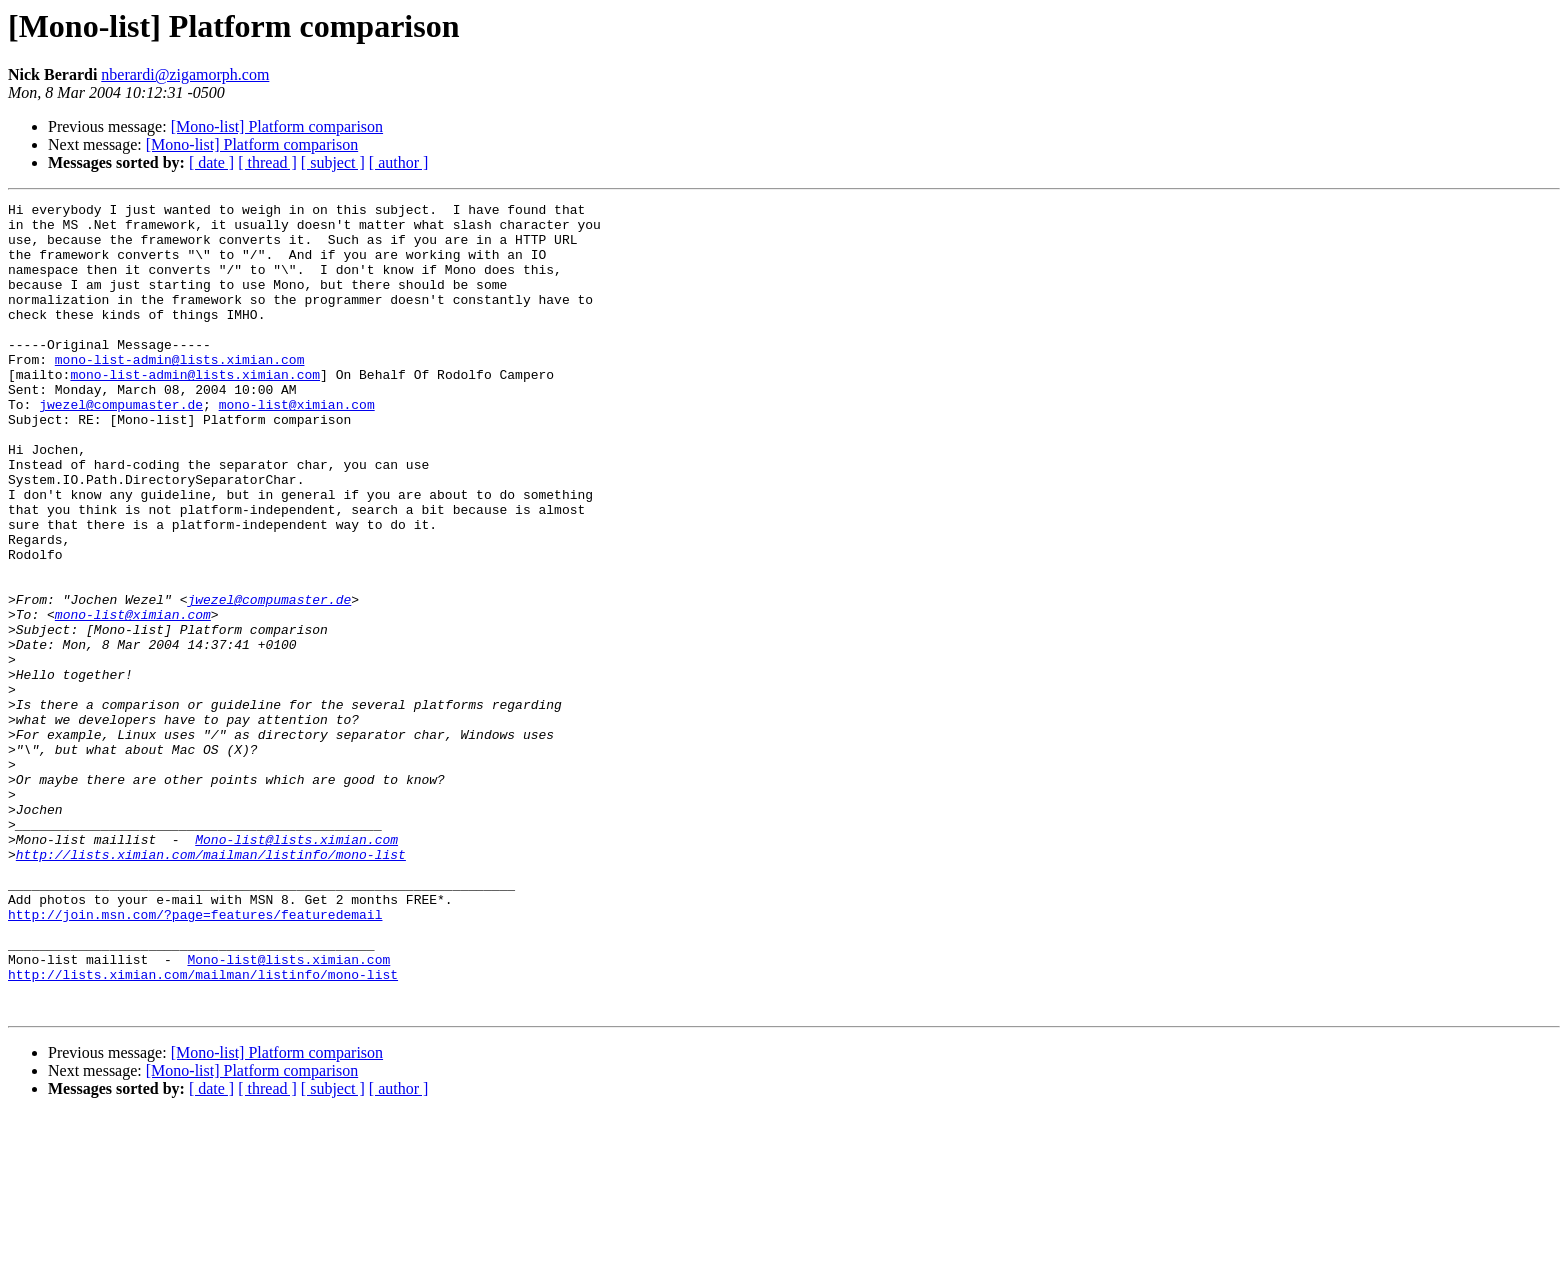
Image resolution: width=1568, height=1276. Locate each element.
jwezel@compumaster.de (121, 446)
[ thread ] (267, 162)
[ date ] (211, 162)
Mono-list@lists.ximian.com (296, 968)
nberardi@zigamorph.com (185, 74)
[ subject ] (333, 162)
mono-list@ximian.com (297, 446)
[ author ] (399, 162)
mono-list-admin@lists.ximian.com (180, 392)
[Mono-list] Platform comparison (277, 126)
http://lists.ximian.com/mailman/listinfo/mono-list (211, 986)
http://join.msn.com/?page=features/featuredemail (195, 1058)
